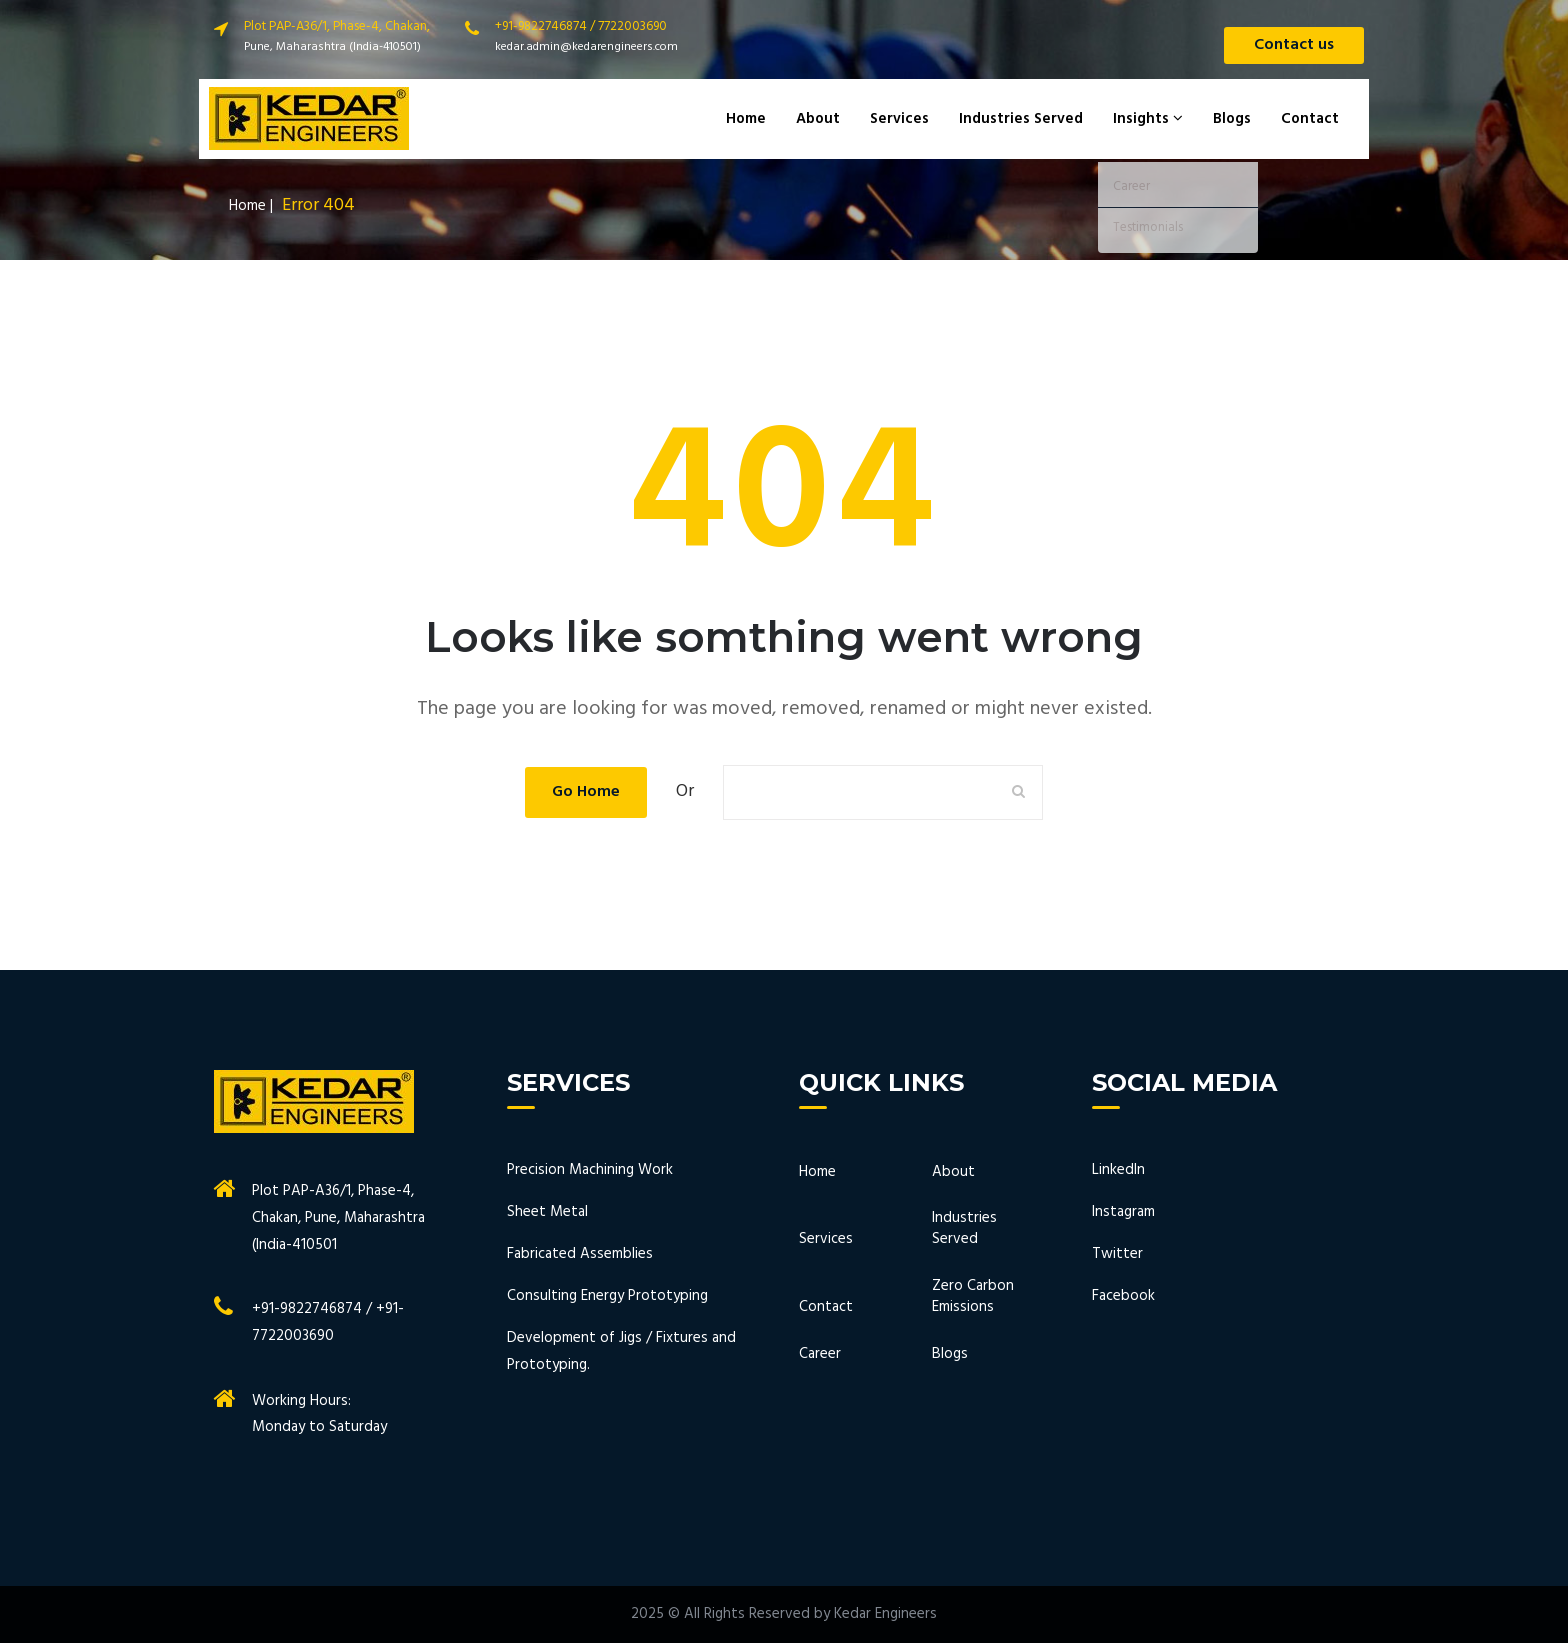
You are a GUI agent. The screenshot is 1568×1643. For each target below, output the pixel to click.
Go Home (586, 792)
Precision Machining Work (590, 1170)
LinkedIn (1118, 1170)
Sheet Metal (547, 1212)
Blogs (1232, 119)
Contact (1310, 119)
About (818, 119)
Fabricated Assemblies (580, 1254)
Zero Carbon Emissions (973, 1297)
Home (746, 119)
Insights (1148, 119)
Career (820, 1354)
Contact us (1294, 45)
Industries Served (1021, 119)
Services (899, 119)
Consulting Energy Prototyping (607, 1296)
